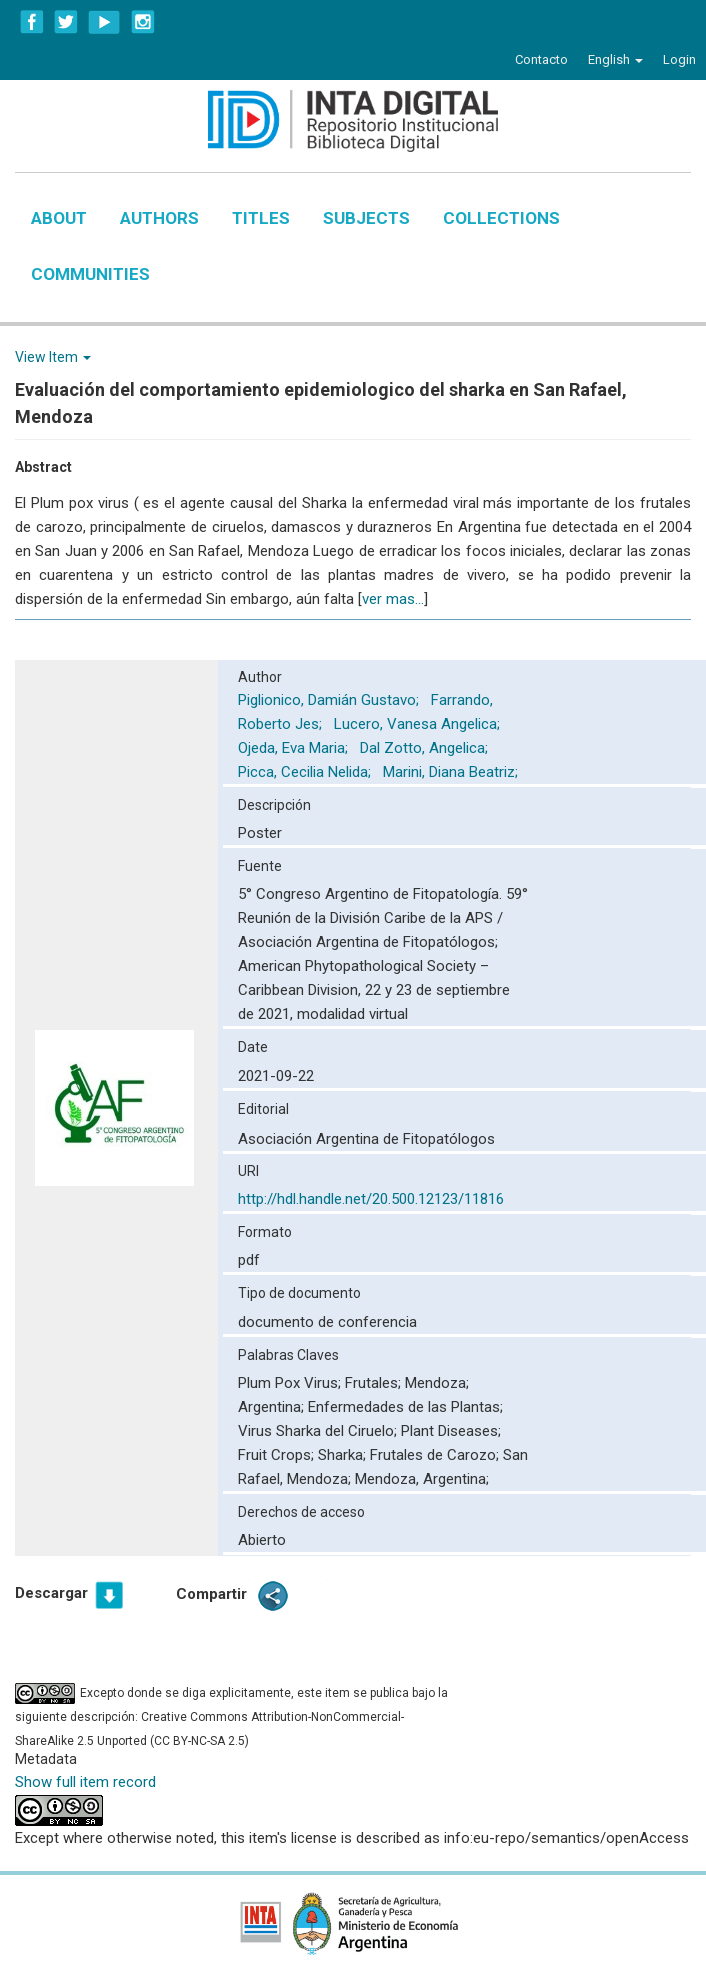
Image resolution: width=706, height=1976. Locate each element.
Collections (501, 218)
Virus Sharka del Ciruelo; (319, 1431)
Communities (90, 274)
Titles (261, 218)
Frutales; (375, 1383)
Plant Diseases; (451, 1431)
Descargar (51, 1593)
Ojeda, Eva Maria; (295, 748)
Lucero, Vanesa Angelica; (419, 724)
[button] (615, 60)
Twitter (66, 22)
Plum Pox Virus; (291, 1383)
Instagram (143, 22)
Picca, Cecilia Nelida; (306, 772)
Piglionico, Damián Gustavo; (330, 700)
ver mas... (393, 599)
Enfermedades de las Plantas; (405, 1407)
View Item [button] (53, 357)
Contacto (541, 59)
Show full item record (85, 1782)
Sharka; (344, 1455)
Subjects (366, 218)
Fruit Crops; (278, 1455)
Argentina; (273, 1407)
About (59, 218)
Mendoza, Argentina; (422, 1479)
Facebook (32, 22)
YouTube (104, 22)
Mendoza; (437, 1383)
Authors (159, 218)
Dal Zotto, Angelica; (426, 748)
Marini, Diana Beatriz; (452, 772)
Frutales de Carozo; (436, 1455)
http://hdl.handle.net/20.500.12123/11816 (371, 1199)
